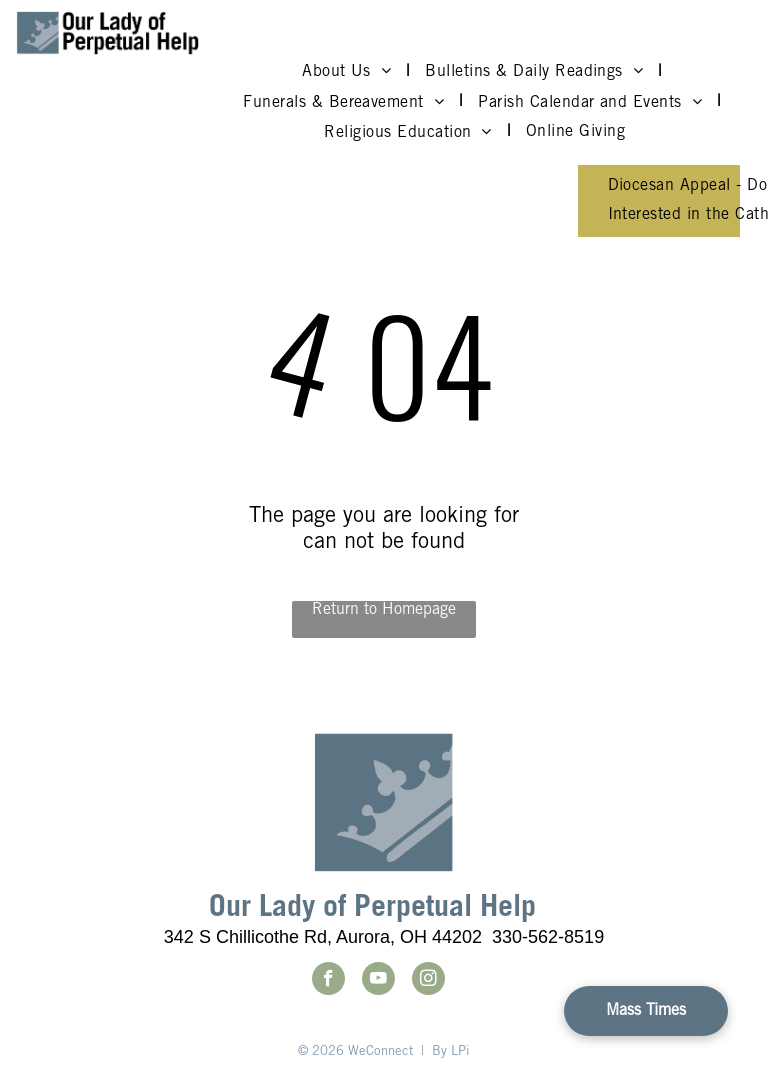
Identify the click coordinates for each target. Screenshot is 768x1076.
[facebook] (328, 981)
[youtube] (378, 981)
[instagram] (428, 981)
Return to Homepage (384, 610)
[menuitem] (348, 72)
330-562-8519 (548, 937)
